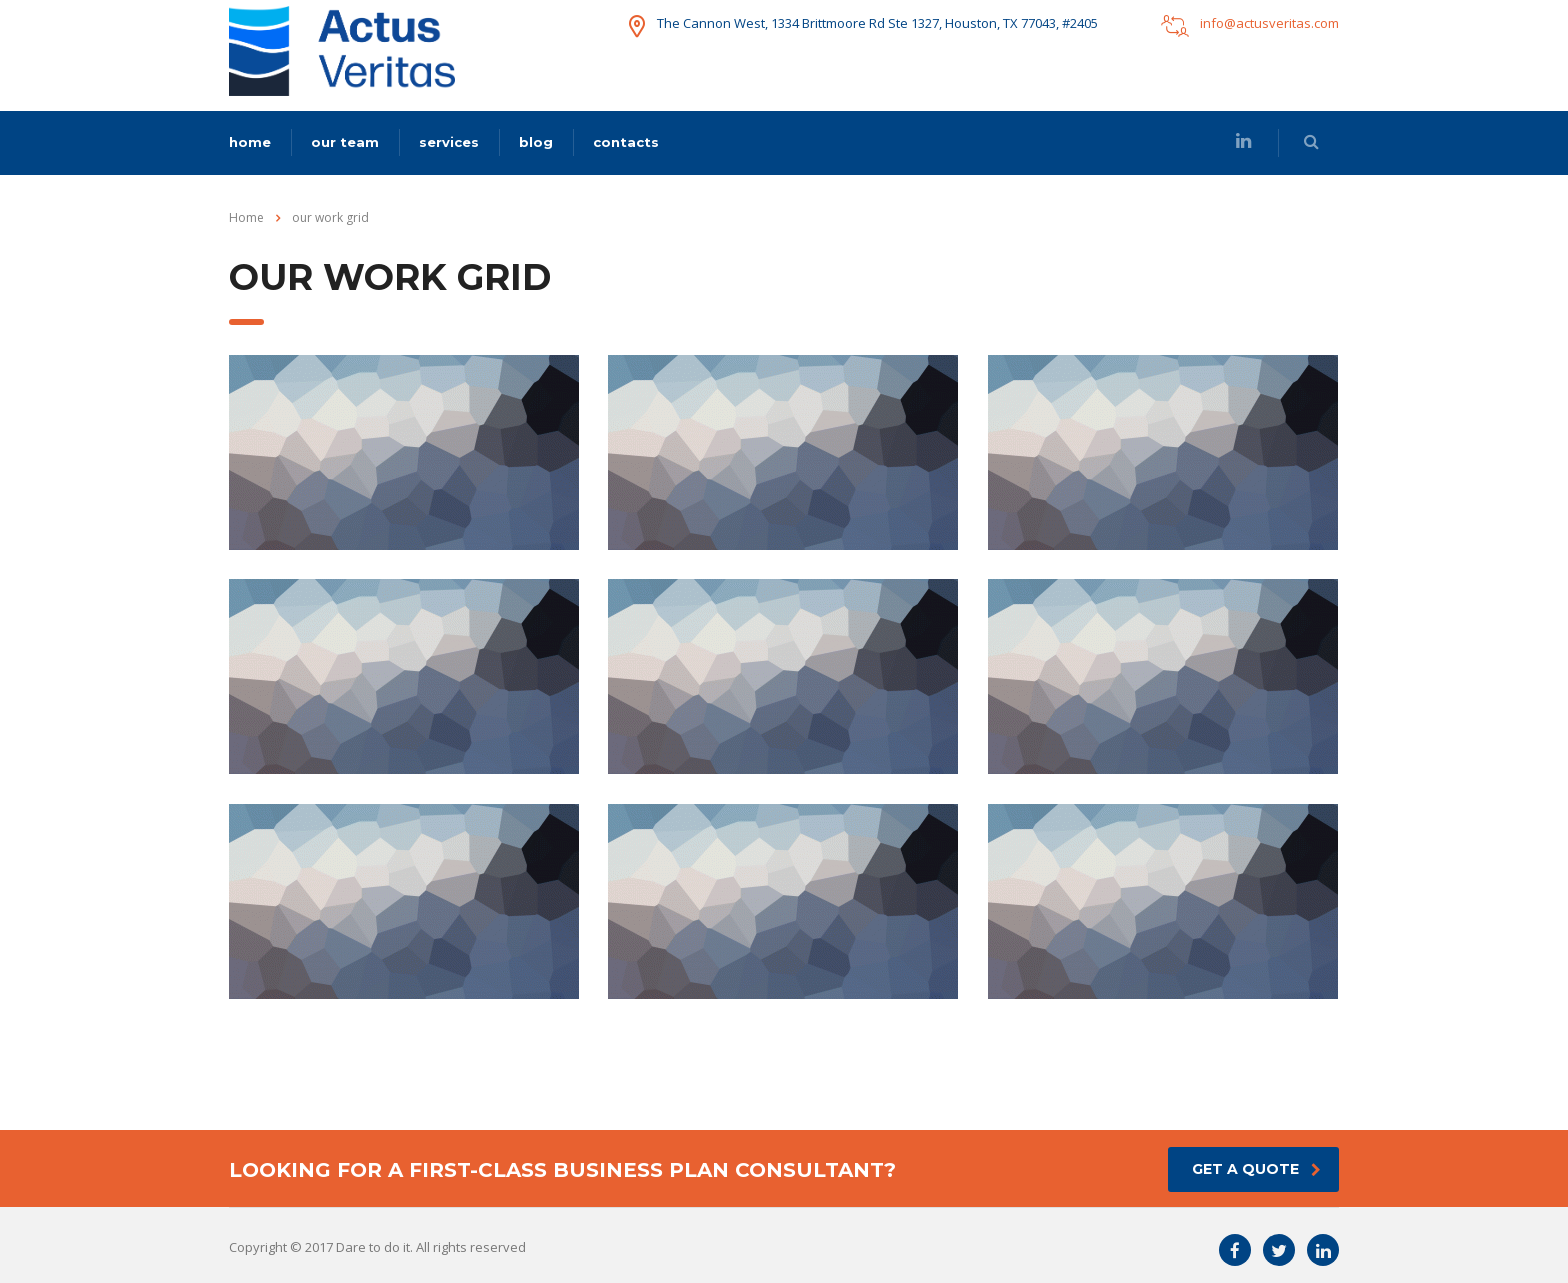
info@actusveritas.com (1269, 23)
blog (536, 142)
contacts (626, 142)
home (250, 142)
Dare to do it (373, 1247)
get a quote (1256, 1169)
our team (345, 142)
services (449, 142)
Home (246, 217)
